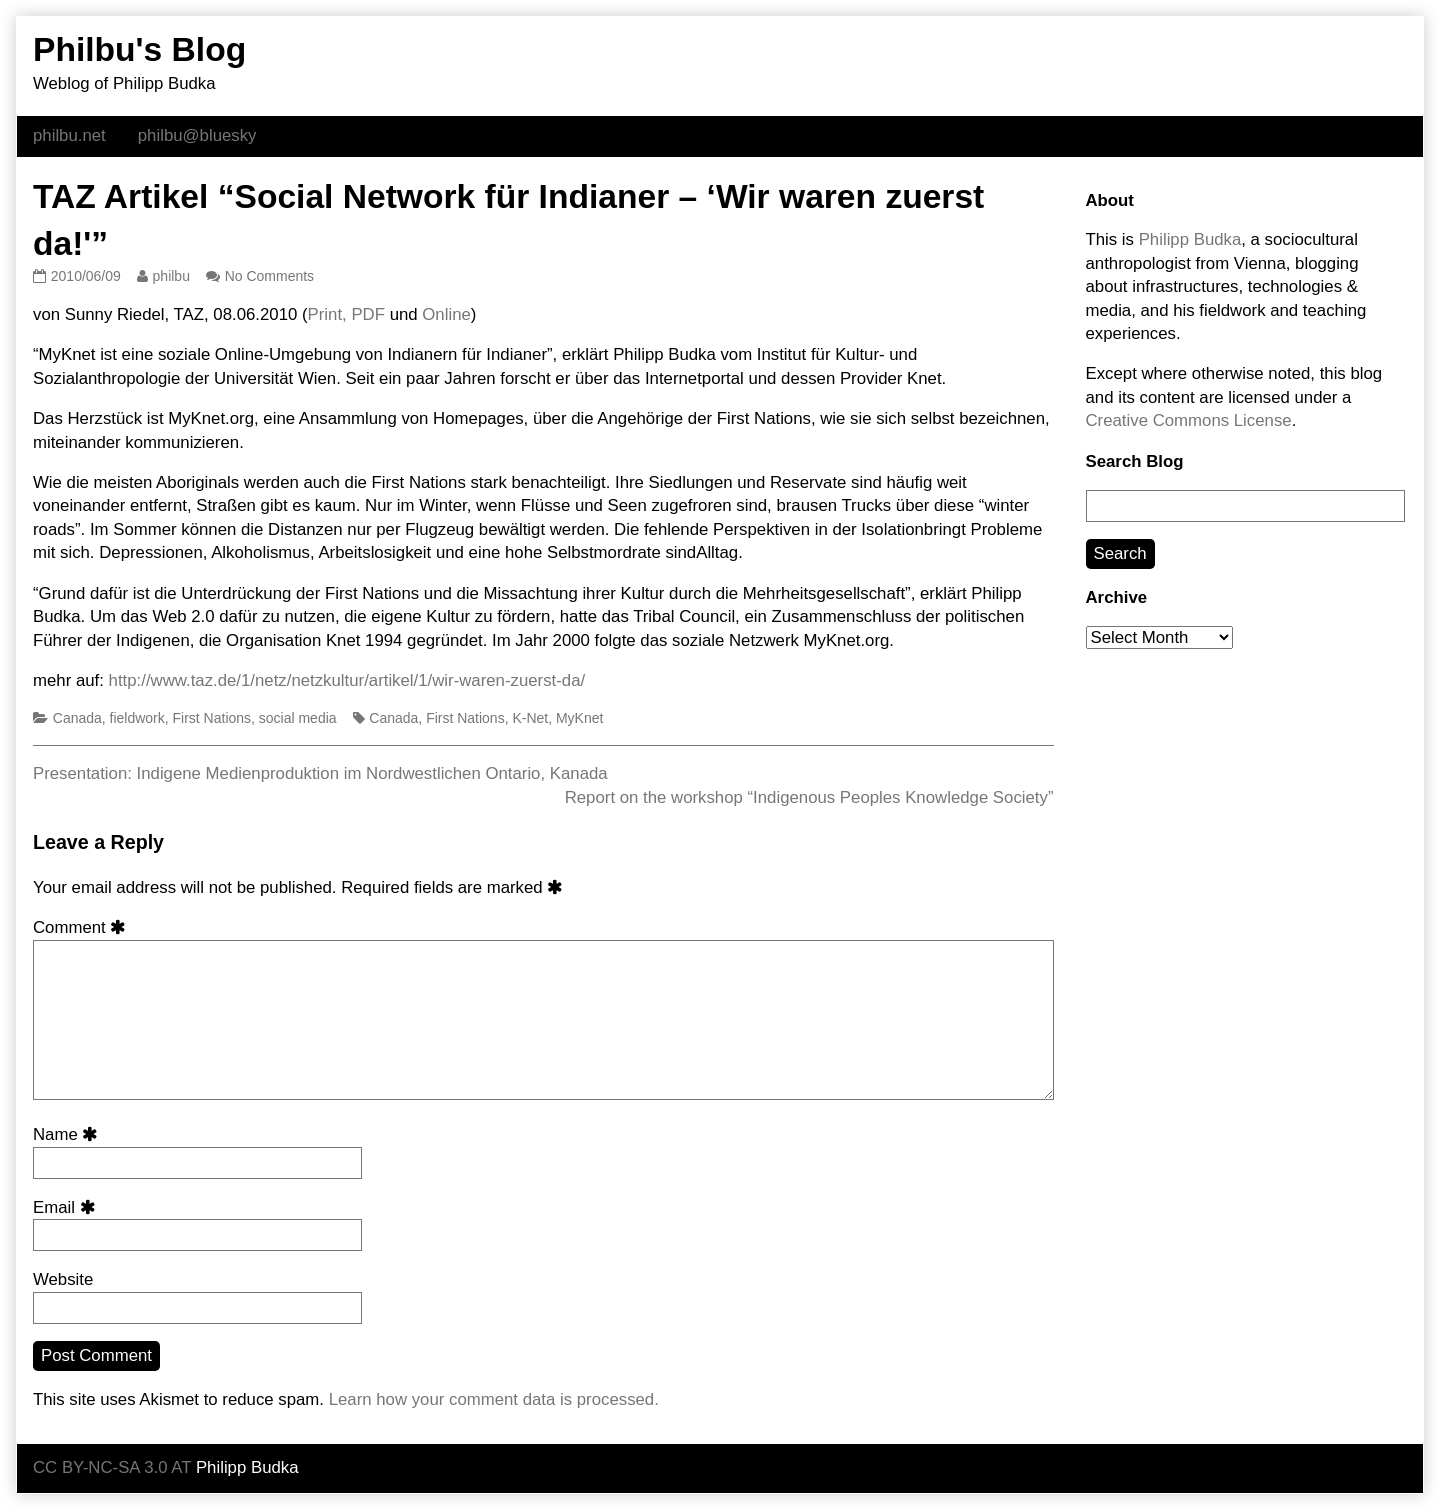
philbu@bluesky (197, 135)
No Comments (269, 276)
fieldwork (137, 718)
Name (69, 1134)
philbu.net (69, 135)
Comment (83, 927)
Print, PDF (346, 314)
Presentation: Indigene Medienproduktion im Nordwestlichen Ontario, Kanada (320, 773)
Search (1120, 553)
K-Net (530, 718)
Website (63, 1279)
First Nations (212, 718)
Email (67, 1207)
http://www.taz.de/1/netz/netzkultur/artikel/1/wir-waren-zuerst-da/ (347, 680)
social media (298, 718)
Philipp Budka (1190, 239)
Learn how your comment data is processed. (494, 1399)
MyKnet (579, 718)
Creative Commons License (1189, 420)
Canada (77, 718)
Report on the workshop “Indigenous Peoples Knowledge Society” (809, 797)
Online (446, 314)
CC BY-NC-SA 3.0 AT (112, 1467)
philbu (171, 276)
